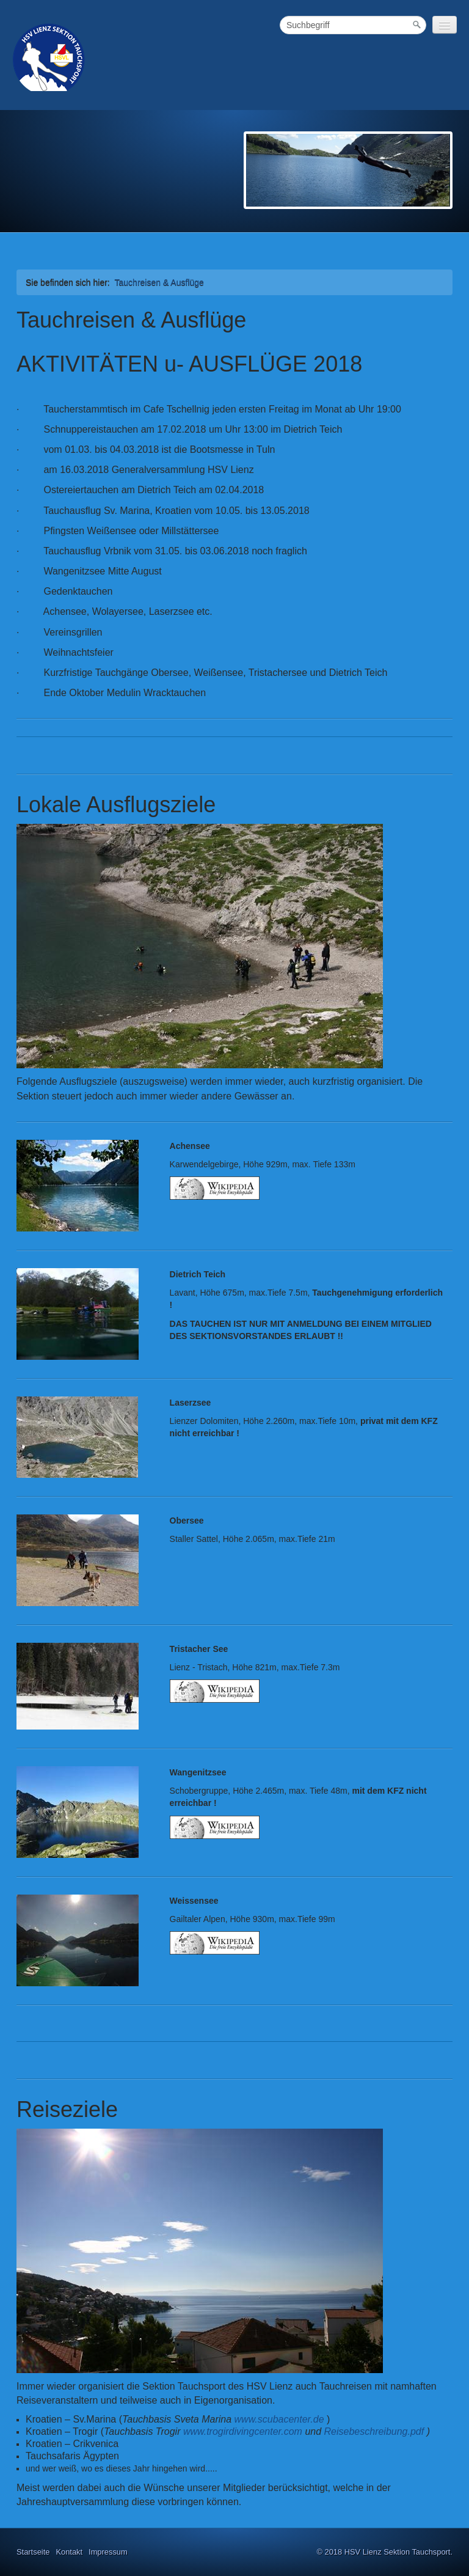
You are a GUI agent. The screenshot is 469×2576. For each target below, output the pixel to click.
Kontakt (69, 2551)
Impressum (108, 2551)
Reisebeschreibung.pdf (374, 2431)
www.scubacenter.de (279, 2419)
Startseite (32, 2551)
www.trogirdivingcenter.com (242, 2431)
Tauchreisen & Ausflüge (159, 282)
